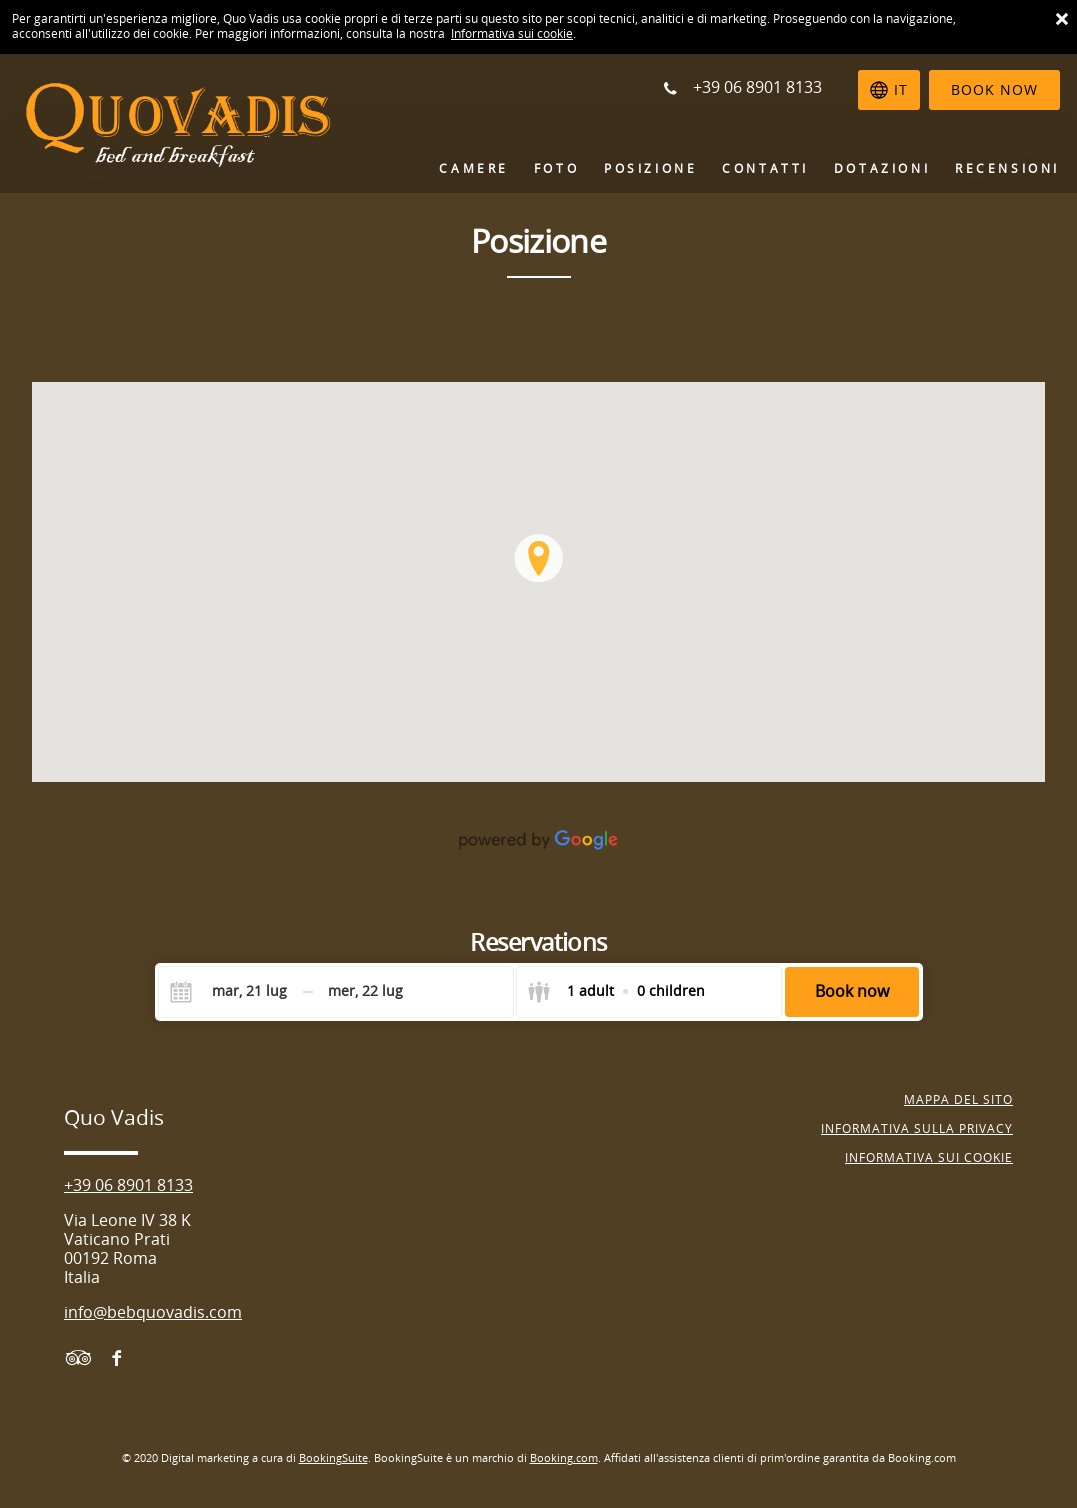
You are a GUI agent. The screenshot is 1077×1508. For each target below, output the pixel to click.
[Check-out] (366, 992)
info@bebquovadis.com (153, 1312)
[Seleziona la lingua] (889, 90)
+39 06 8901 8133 (128, 1185)
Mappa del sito (958, 1100)
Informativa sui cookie (512, 34)
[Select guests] (616, 992)
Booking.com (564, 1458)
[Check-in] (234, 992)
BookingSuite (333, 1458)
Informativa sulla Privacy (917, 1129)
